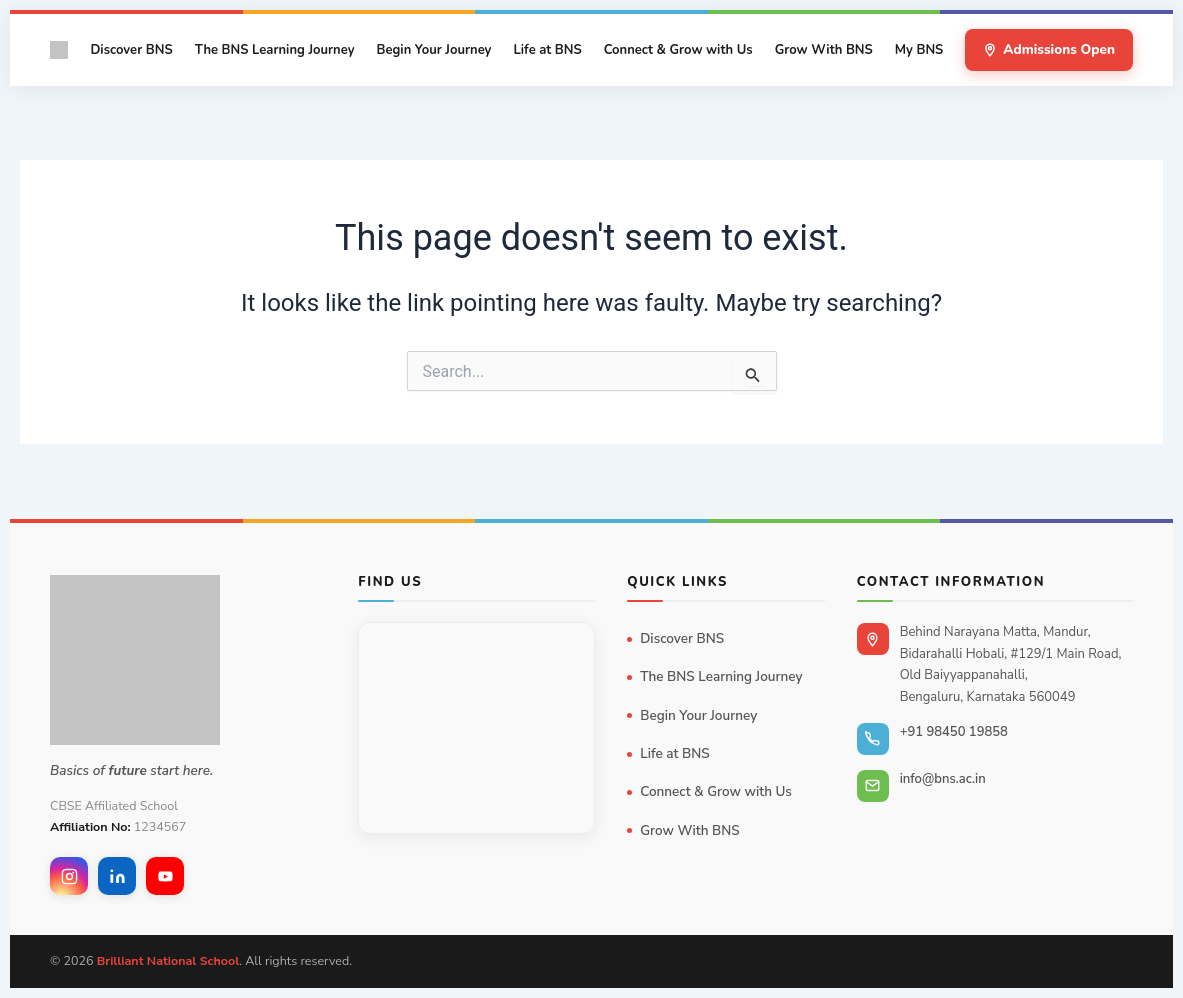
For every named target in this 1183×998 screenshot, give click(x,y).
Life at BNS (547, 50)
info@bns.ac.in (943, 779)
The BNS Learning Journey (275, 50)
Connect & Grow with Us (678, 50)
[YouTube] (165, 876)
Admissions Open (1049, 49)
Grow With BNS (824, 50)
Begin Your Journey (433, 50)
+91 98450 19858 (954, 732)
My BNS (919, 50)
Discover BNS (131, 50)
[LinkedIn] (117, 876)
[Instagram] (69, 876)
